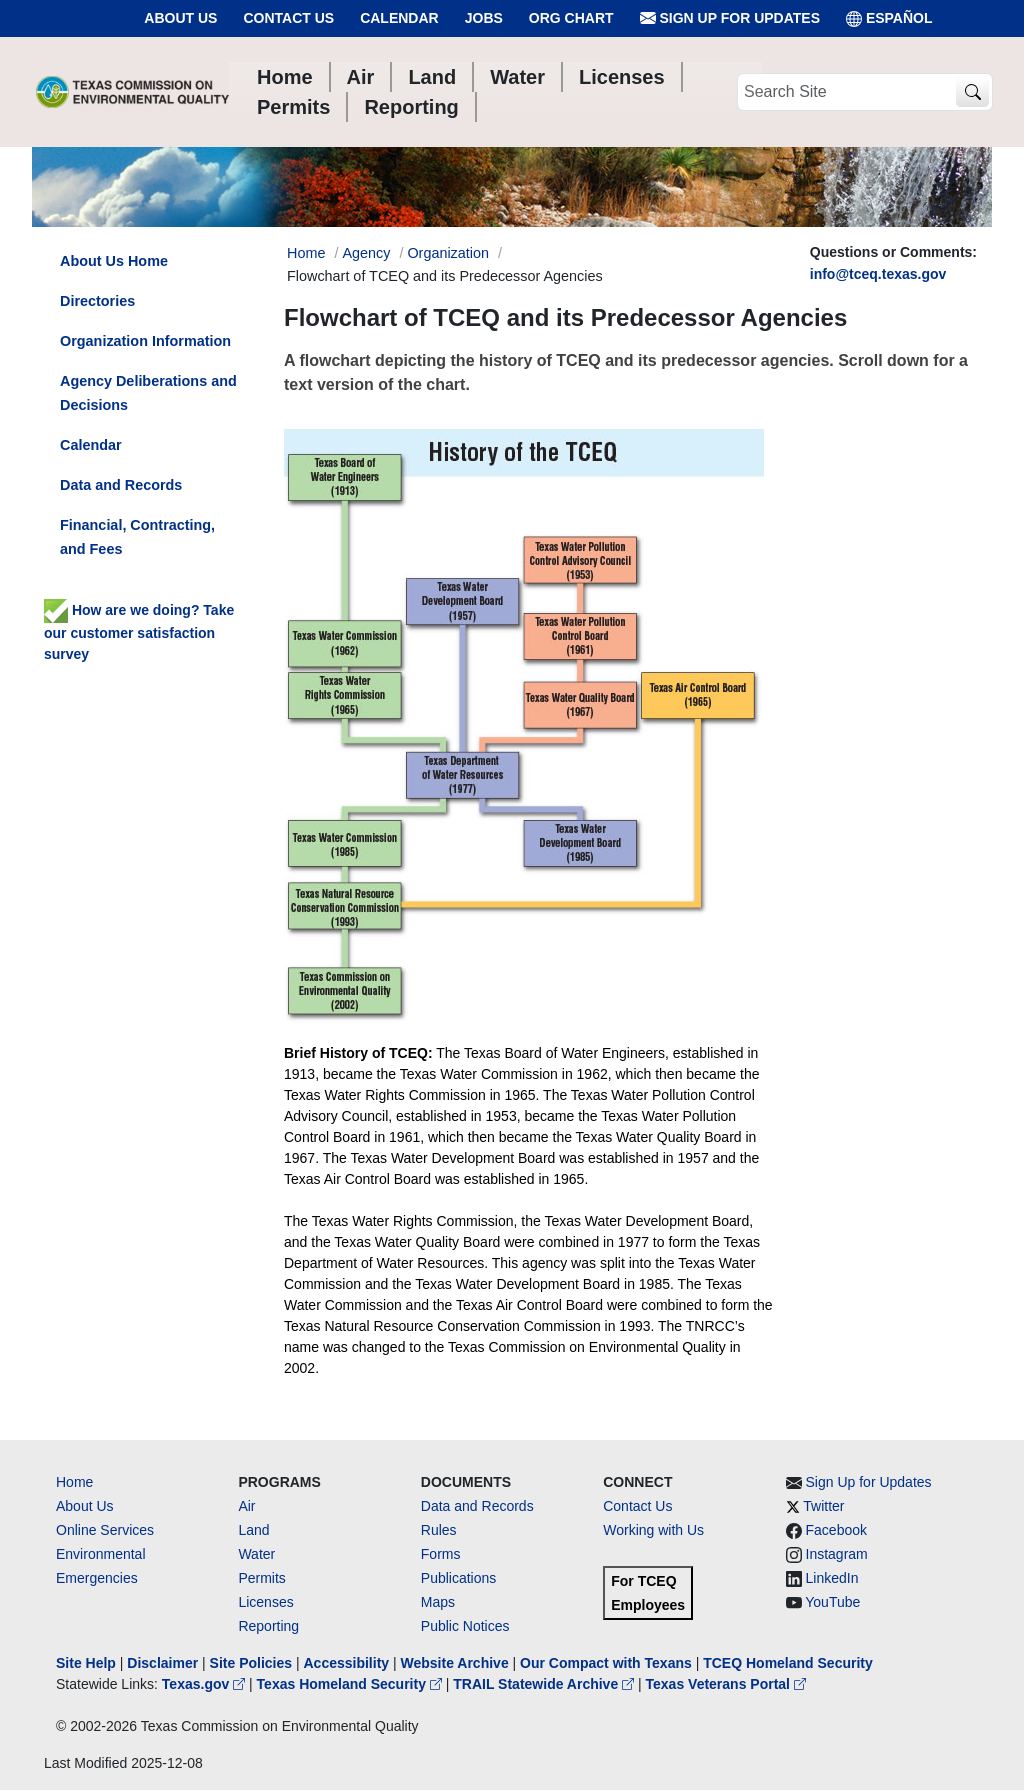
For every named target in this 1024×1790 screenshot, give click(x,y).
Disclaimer (162, 1663)
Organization (448, 253)
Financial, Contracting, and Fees (137, 537)
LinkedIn (832, 1578)
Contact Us (288, 18)
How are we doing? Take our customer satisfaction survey (139, 632)
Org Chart (571, 18)
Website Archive (455, 1663)
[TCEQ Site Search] (972, 92)
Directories (97, 301)
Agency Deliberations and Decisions (148, 393)
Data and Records (121, 485)
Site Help (86, 1663)
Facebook (836, 1530)
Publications (459, 1578)
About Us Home (114, 261)
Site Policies (251, 1663)
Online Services (105, 1530)
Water (256, 1554)
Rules (439, 1530)
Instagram (837, 1554)
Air (246, 1506)
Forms (441, 1554)
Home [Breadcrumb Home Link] (306, 253)
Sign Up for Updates (730, 18)
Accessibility (348, 1663)
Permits (261, 1578)
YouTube (832, 1602)
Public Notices (465, 1626)
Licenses (265, 1602)
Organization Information (145, 341)
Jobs (484, 18)
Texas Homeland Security (351, 1684)
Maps (438, 1602)
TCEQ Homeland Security (788, 1663)
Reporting (268, 1626)
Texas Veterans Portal (726, 1684)
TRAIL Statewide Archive (545, 1684)
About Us (180, 18)
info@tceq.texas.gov (878, 274)
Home (74, 1482)
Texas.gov (205, 1684)
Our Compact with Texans (606, 1663)
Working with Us (653, 1530)
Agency (366, 253)
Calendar (399, 18)
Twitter (823, 1506)
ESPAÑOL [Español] (889, 18)
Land (253, 1530)
